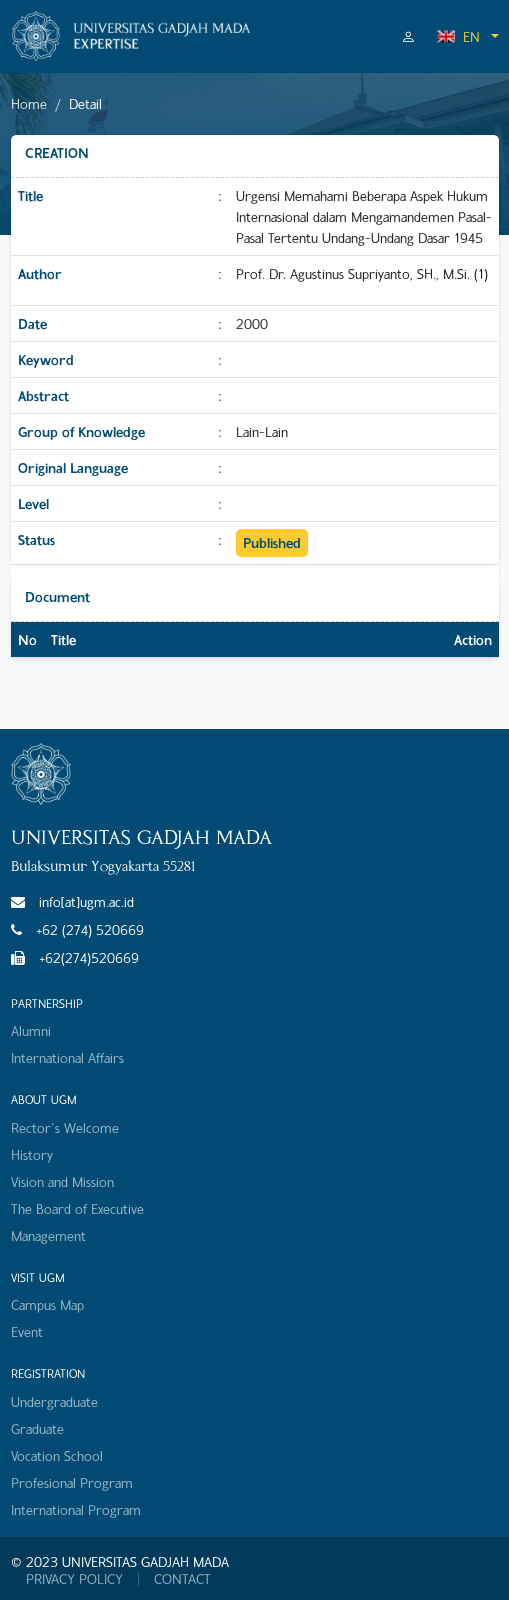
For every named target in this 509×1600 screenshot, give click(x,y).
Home (29, 103)
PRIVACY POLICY (74, 1579)
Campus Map (47, 1304)
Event (27, 1331)
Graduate (37, 1428)
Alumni (31, 1030)
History (32, 1154)
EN (458, 36)
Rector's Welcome (65, 1127)
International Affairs (67, 1057)
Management (48, 1235)
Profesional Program (72, 1482)
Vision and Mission (62, 1181)
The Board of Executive (77, 1208)
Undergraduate (54, 1401)
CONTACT (182, 1579)
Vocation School (57, 1455)
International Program (76, 1509)
